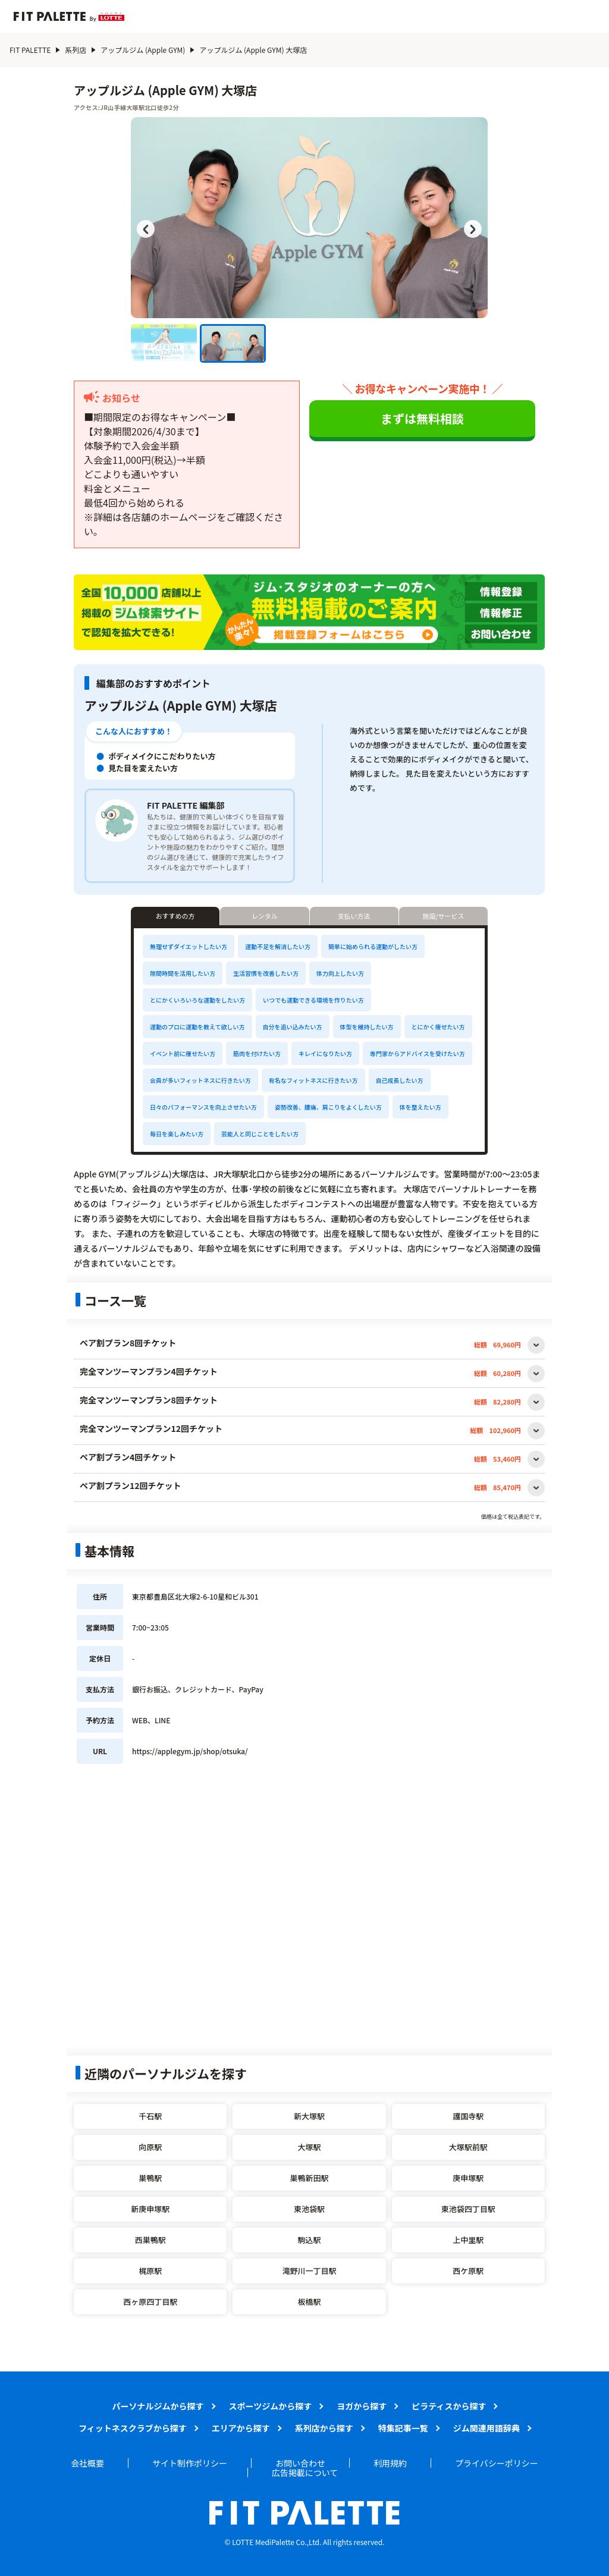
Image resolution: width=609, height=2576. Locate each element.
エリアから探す (241, 2428)
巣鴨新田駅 (309, 2178)
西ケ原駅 (468, 2270)
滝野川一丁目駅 (309, 2270)
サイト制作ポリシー (189, 2463)
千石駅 (150, 2116)
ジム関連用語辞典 (486, 2428)
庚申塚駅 (468, 2178)
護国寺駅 (468, 2116)
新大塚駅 (309, 2116)
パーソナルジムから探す (158, 2406)
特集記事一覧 (403, 2428)
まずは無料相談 (422, 418)
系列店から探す (324, 2428)
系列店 (75, 50)
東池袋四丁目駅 (468, 2208)
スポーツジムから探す (270, 2406)
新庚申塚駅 (150, 2208)
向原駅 (150, 2147)
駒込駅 (309, 2239)
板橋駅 (309, 2301)
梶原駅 (150, 2270)
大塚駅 (309, 2147)
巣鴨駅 (150, 2178)
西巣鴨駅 (150, 2239)
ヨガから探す (362, 2406)
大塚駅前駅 (468, 2147)
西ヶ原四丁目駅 (150, 2301)
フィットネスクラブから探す (133, 2428)
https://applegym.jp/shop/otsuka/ (190, 1751)
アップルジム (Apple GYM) (143, 50)
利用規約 (390, 2463)
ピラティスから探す (449, 2406)
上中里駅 (468, 2239)
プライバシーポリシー (496, 2463)
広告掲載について (305, 2472)
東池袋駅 (309, 2208)
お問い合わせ (300, 2463)
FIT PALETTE (30, 50)
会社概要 (87, 2463)
